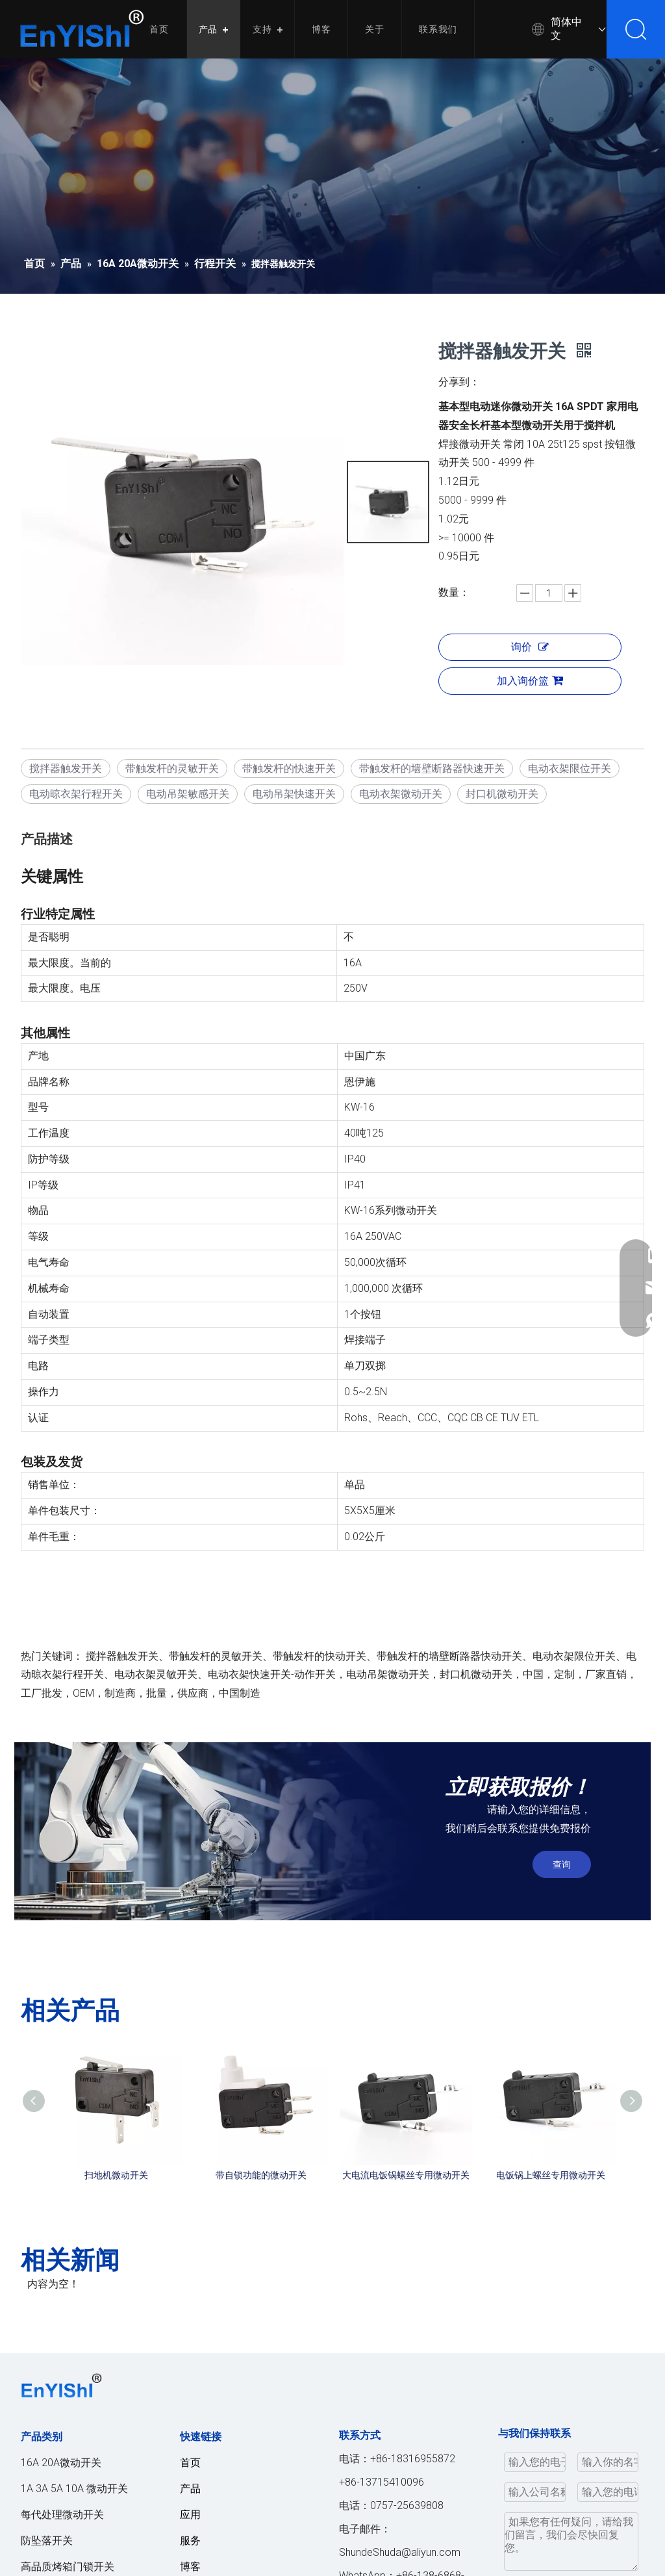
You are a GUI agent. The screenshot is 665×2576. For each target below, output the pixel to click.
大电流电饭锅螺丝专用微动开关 (406, 2175)
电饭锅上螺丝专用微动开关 (550, 2175)
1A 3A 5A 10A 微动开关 (74, 2488)
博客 (321, 29)
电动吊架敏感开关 (187, 794)
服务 (190, 2540)
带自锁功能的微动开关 (261, 2175)
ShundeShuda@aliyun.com (399, 2552)
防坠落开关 (47, 2540)
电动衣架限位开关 (569, 768)
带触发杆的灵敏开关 (172, 768)
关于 (374, 29)
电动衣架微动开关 (400, 794)
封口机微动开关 (502, 794)
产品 (208, 29)
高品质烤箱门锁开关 (67, 2566)
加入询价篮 (530, 681)
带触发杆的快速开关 (289, 768)
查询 (562, 1864)
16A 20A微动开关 (61, 2462)
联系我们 (438, 29)
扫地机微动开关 (116, 2175)
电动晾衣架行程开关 (76, 794)
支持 (262, 29)
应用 (190, 2514)
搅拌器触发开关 (65, 768)
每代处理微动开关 (62, 2514)
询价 (530, 647)
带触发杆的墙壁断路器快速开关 (432, 768)
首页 (159, 29)
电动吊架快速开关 (294, 794)
